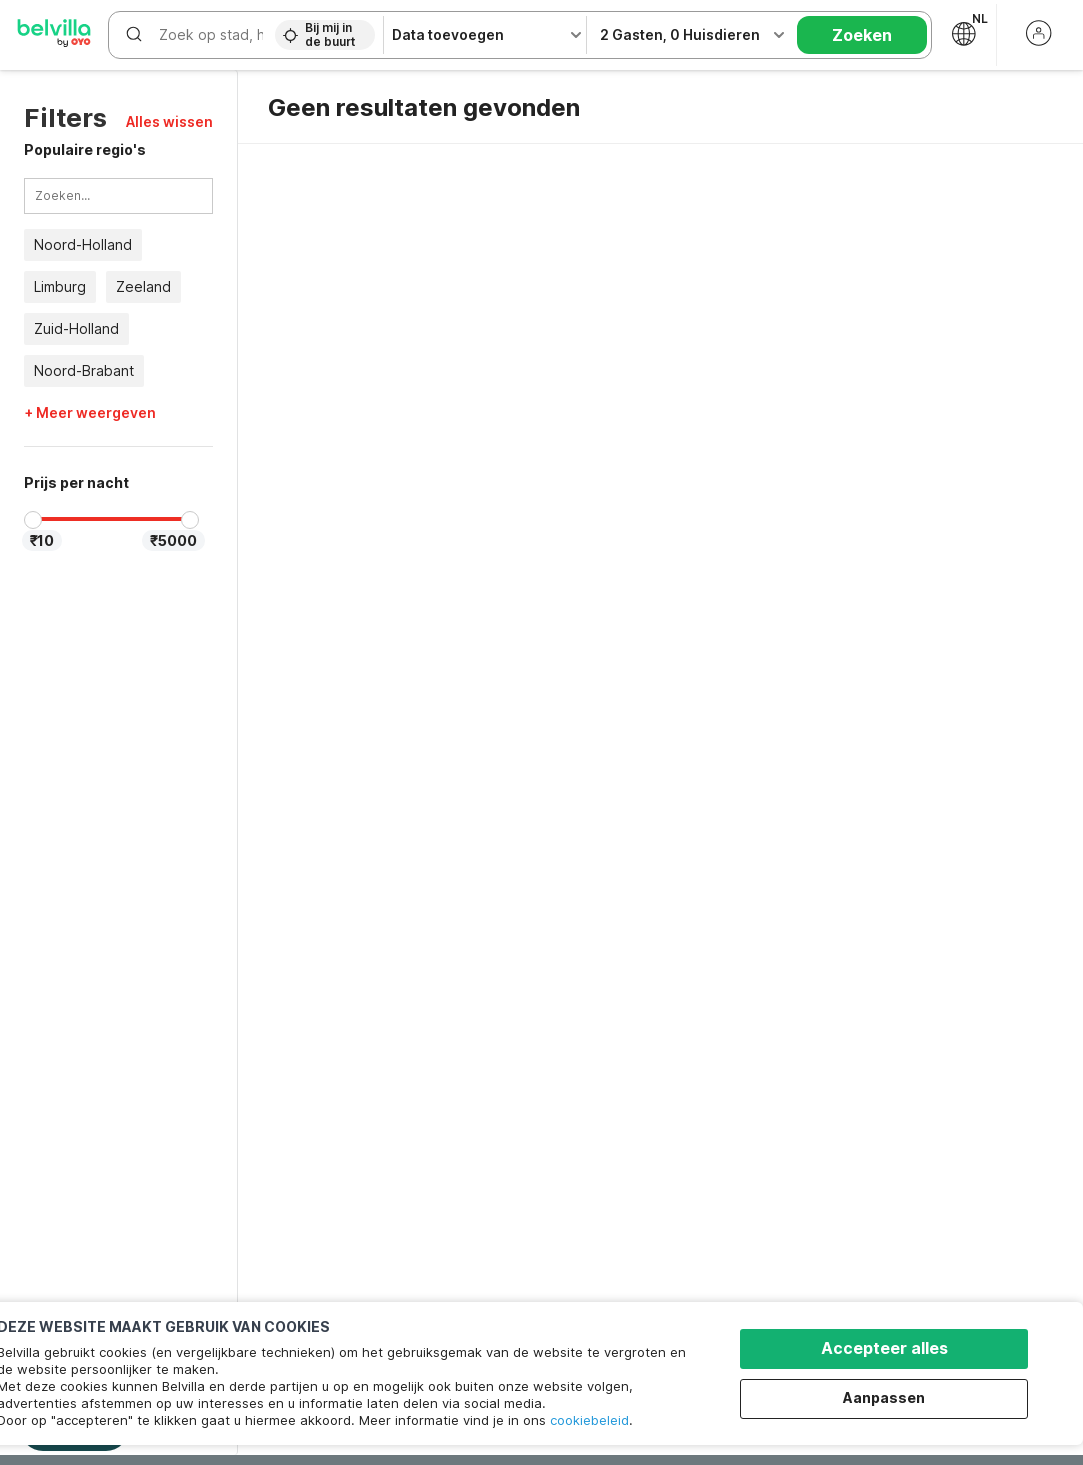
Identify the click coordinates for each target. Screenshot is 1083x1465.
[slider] (33, 520)
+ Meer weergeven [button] (90, 413)
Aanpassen (884, 1397)
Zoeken (862, 35)
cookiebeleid (589, 1420)
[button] (169, 121)
